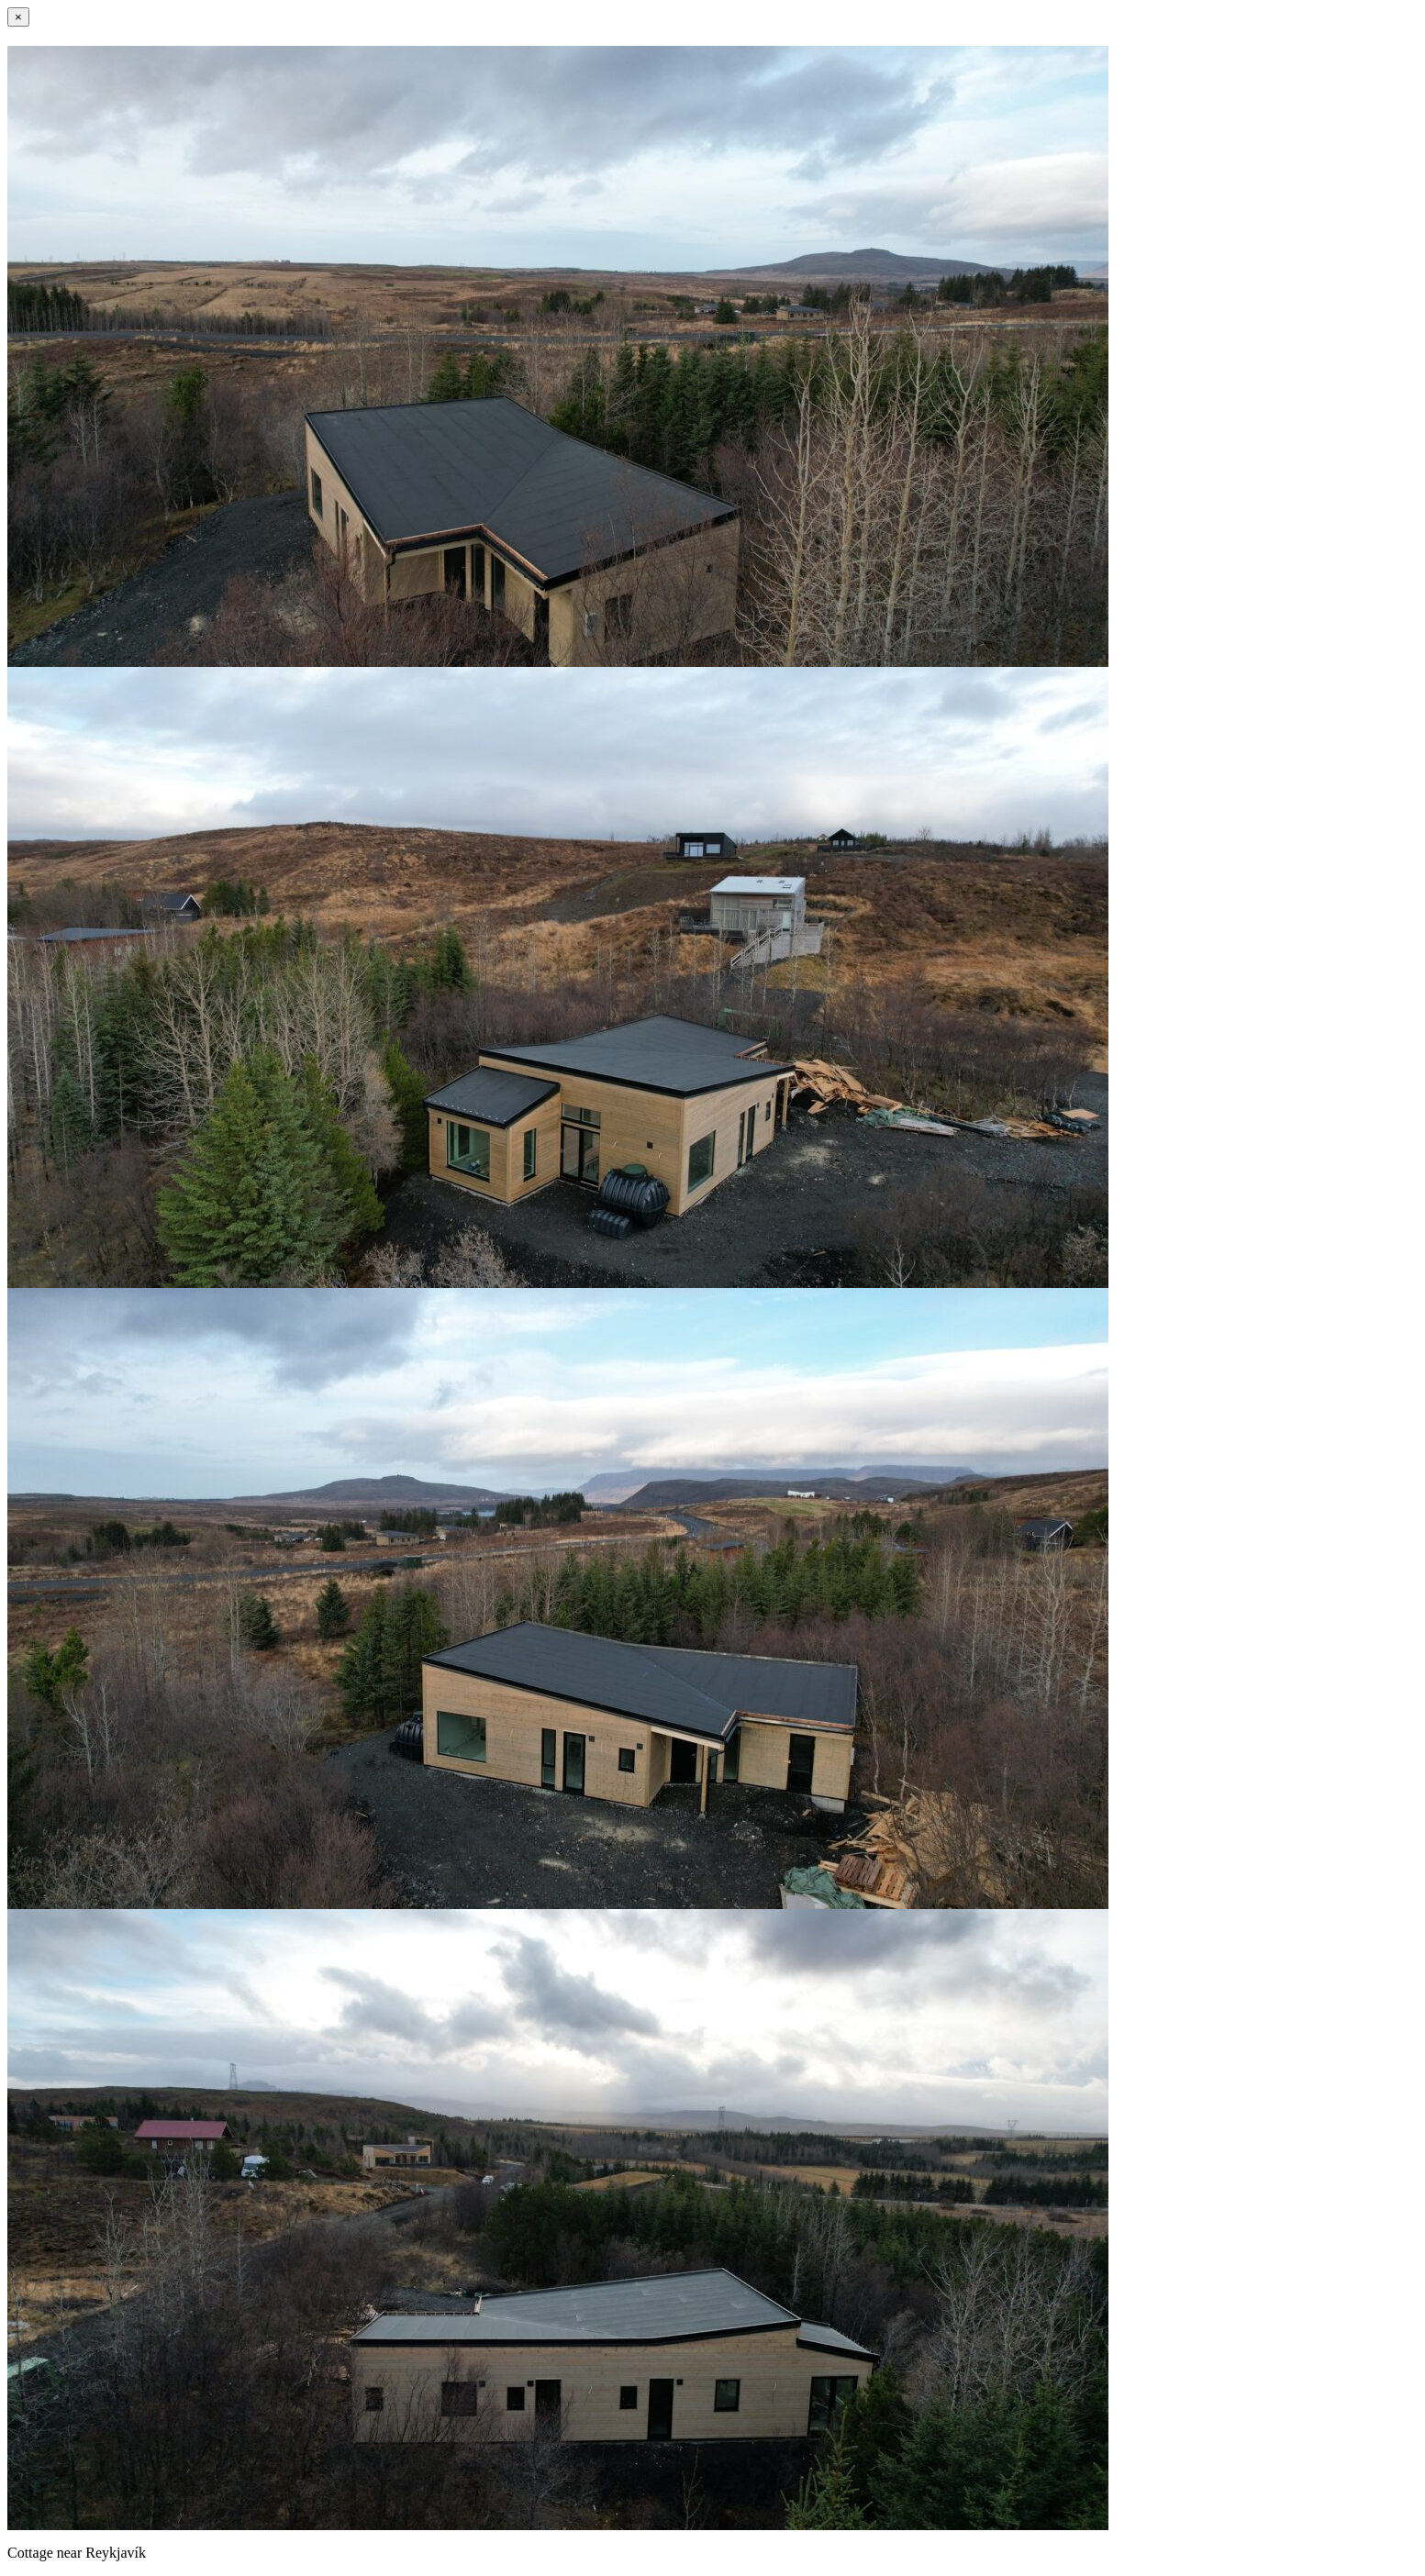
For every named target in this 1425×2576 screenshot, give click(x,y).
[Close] (18, 17)
